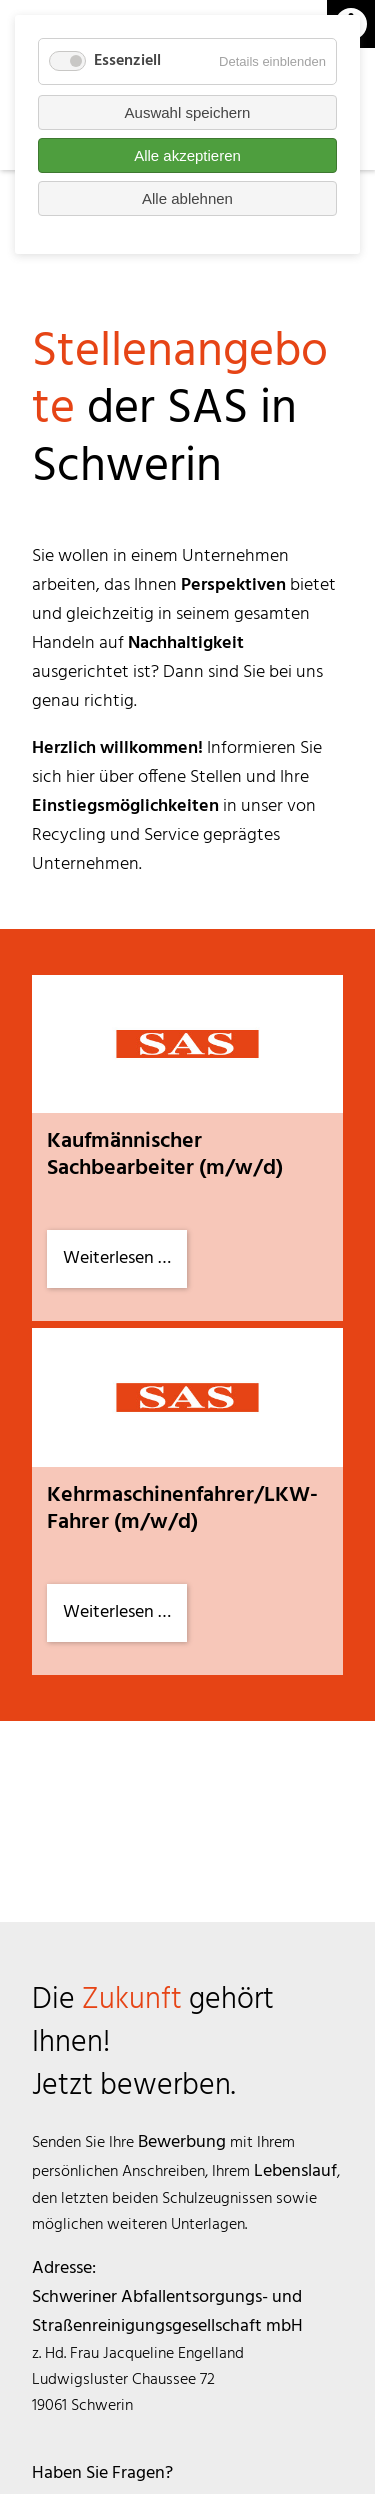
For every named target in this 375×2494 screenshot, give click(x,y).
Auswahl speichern (188, 112)
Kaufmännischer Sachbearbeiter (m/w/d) (165, 1155)
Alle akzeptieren (187, 155)
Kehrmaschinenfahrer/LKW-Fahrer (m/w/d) (182, 1509)
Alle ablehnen (187, 198)
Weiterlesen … (125, 1265)
